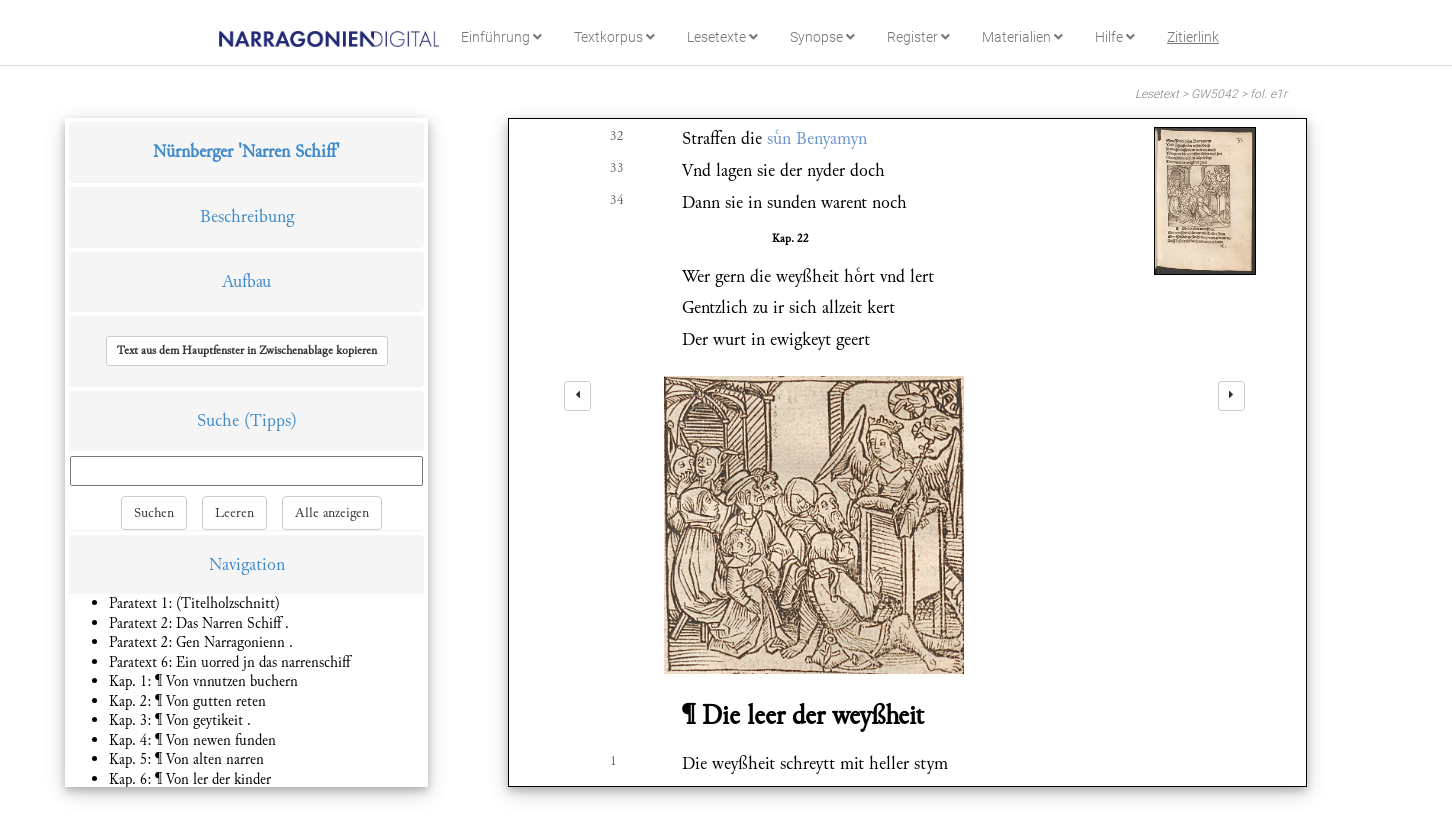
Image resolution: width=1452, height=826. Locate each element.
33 (617, 168)
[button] (247, 351)
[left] (577, 396)
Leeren (234, 513)
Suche (218, 420)
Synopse (822, 37)
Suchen (154, 513)
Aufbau (246, 281)
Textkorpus (614, 37)
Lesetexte (722, 37)
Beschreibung (247, 216)
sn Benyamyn (817, 138)
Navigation (247, 564)
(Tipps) (270, 420)
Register (918, 37)
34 (617, 200)
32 (617, 136)
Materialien (1022, 37)
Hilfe (1115, 37)
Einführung (501, 37)
